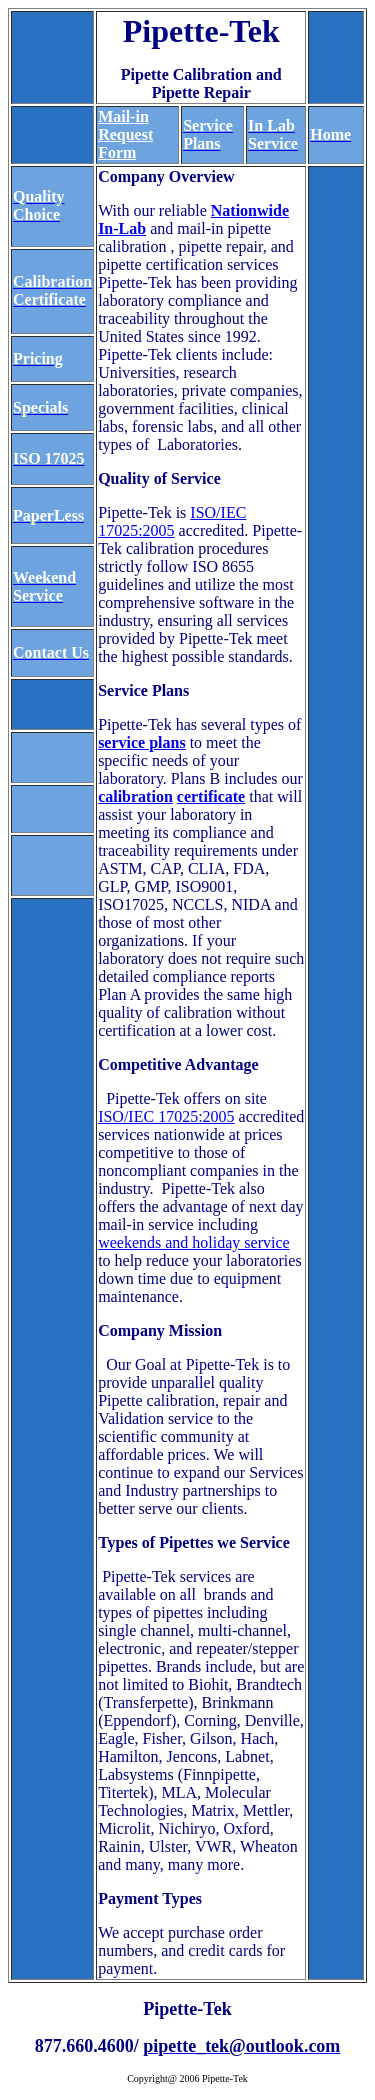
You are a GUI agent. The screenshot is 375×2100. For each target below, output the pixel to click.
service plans (142, 742)
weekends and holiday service (193, 1242)
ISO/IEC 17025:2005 (172, 521)
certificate (211, 796)
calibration (135, 796)
